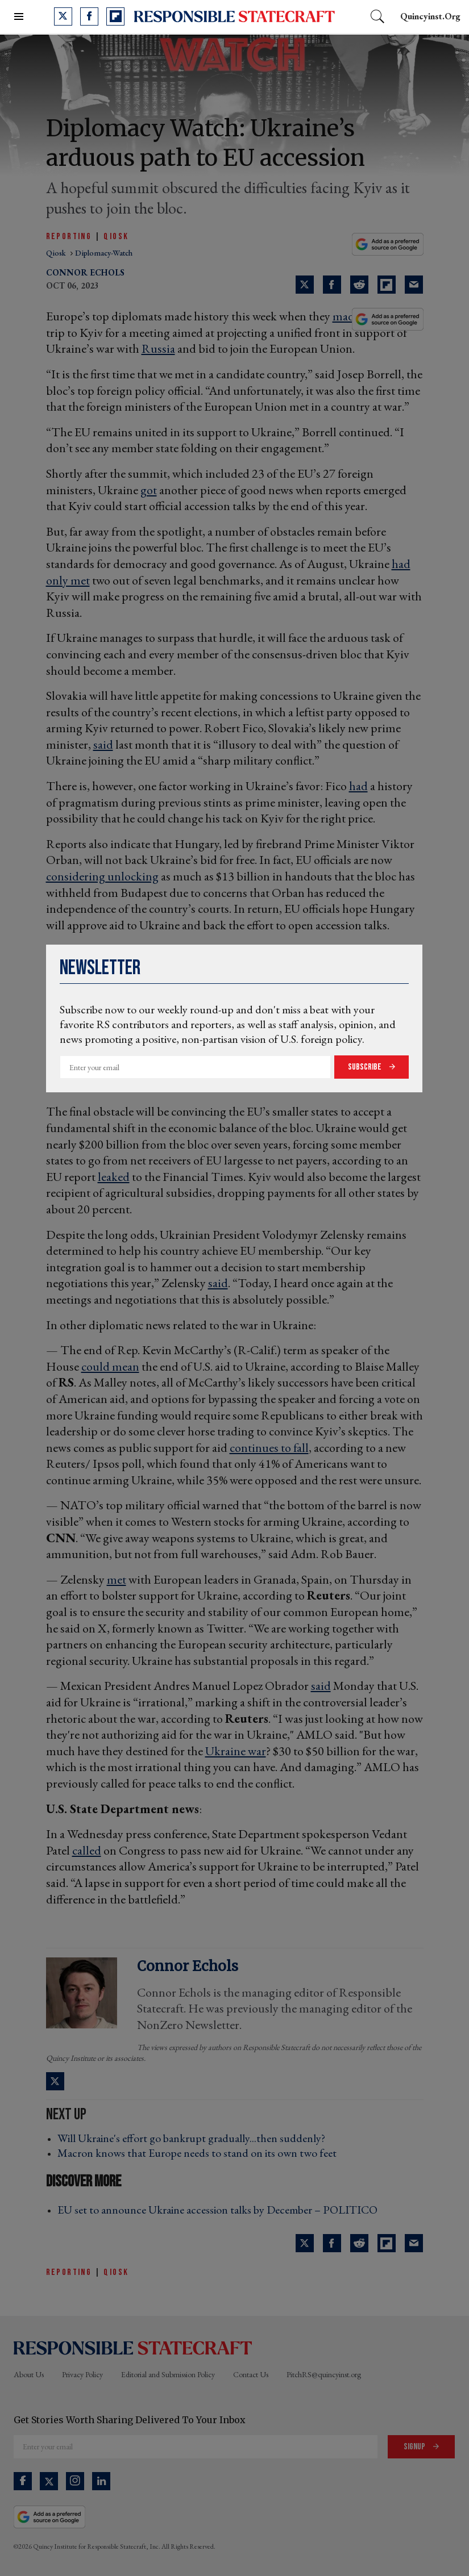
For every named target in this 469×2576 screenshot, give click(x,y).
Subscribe (365, 1067)
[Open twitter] (63, 16)
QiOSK (115, 236)
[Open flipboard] (115, 16)
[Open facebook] (89, 16)
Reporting (69, 236)
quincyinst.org (430, 16)
